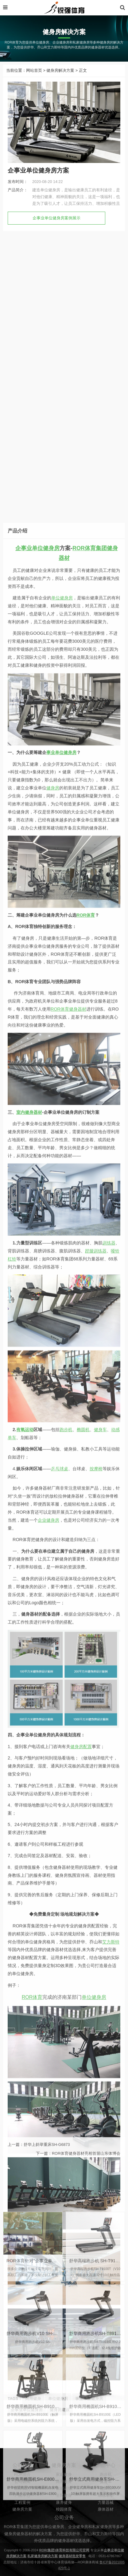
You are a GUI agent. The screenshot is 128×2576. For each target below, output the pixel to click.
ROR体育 (85, 1679)
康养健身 (64, 2523)
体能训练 (64, 2510)
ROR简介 (22, 2495)
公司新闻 (22, 2503)
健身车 (100, 2194)
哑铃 (115, 2015)
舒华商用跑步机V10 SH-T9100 (36, 2478)
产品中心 (22, 2516)
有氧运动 (24, 2194)
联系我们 (22, 2510)
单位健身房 (62, 1362)
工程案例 (22, 2523)
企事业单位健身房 (37, 1313)
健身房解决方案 (60, 77)
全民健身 (64, 2516)
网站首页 (34, 77)
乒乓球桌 (59, 2233)
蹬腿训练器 (96, 2015)
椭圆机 (83, 2194)
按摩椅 (96, 2233)
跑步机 (66, 2194)
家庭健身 (64, 2495)
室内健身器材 (29, 1877)
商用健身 (64, 2503)
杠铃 (12, 2023)
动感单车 (106, 2516)
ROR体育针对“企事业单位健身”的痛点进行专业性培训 (58, 2406)
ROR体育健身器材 (68, 1773)
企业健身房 (48, 2284)
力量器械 (106, 2523)
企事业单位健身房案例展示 (56, 224)
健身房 (52, 1552)
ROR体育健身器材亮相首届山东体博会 (86, 2161)
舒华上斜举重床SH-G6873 (47, 2152)
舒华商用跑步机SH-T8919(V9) (98, 2478)
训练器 (109, 2007)
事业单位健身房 (61, 1517)
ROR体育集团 (89, 1313)
